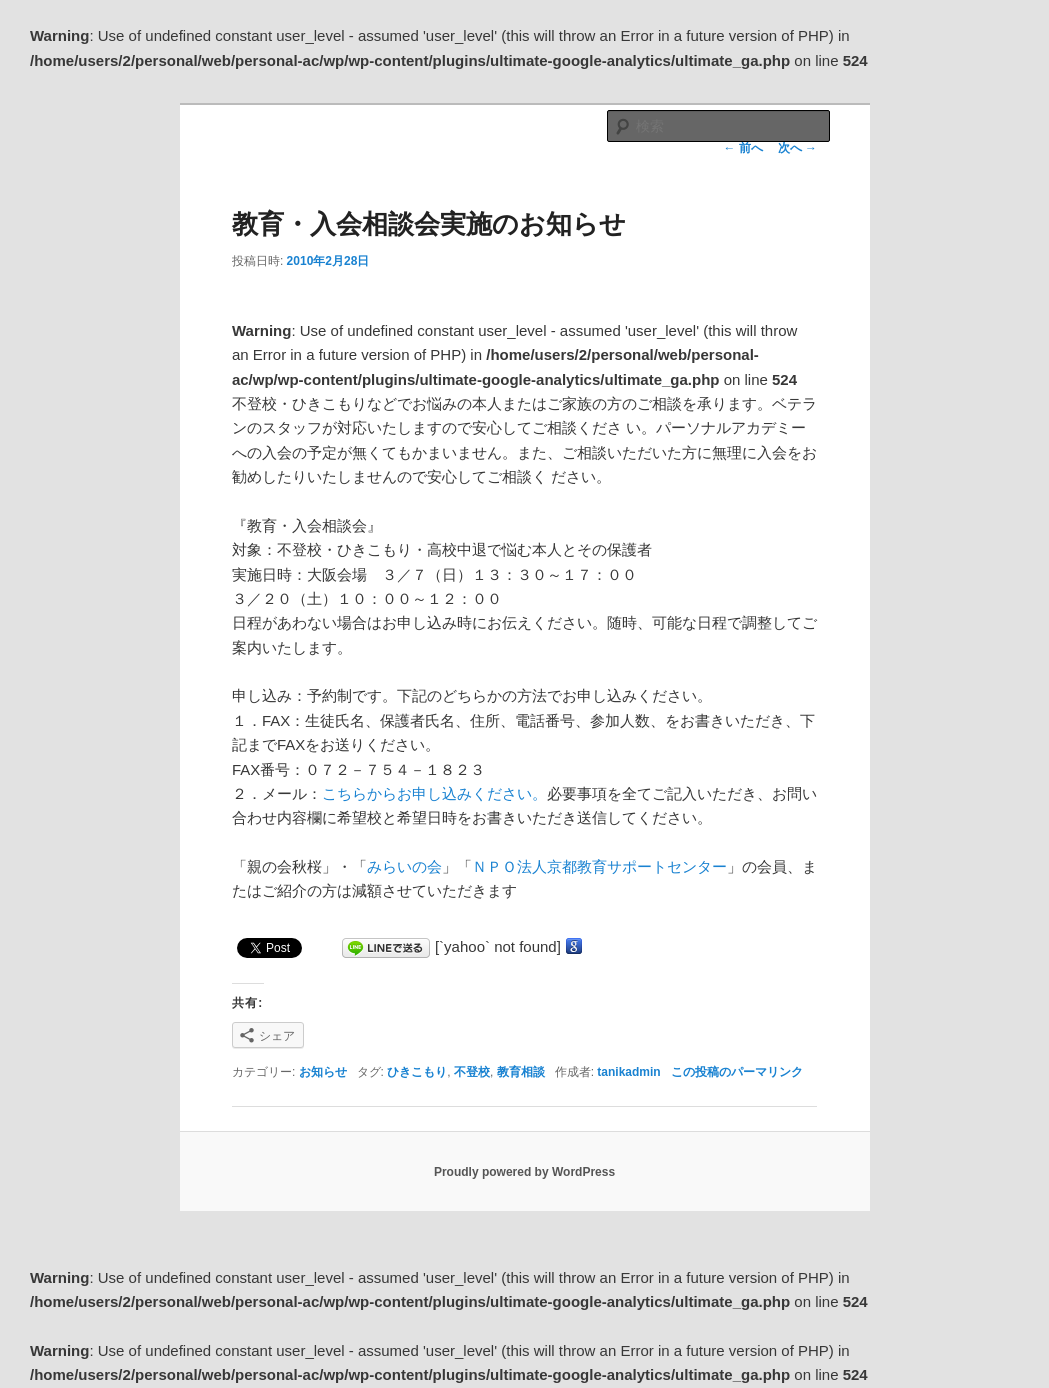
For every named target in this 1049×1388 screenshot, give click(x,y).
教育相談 (521, 1072)
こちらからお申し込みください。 (434, 793)
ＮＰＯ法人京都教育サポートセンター (599, 866)
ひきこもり (417, 1072)
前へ (742, 148)
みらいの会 (404, 866)
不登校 (472, 1072)
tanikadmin (628, 1072)
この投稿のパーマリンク (737, 1072)
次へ (797, 148)
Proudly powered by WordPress (524, 1172)
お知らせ (323, 1072)
